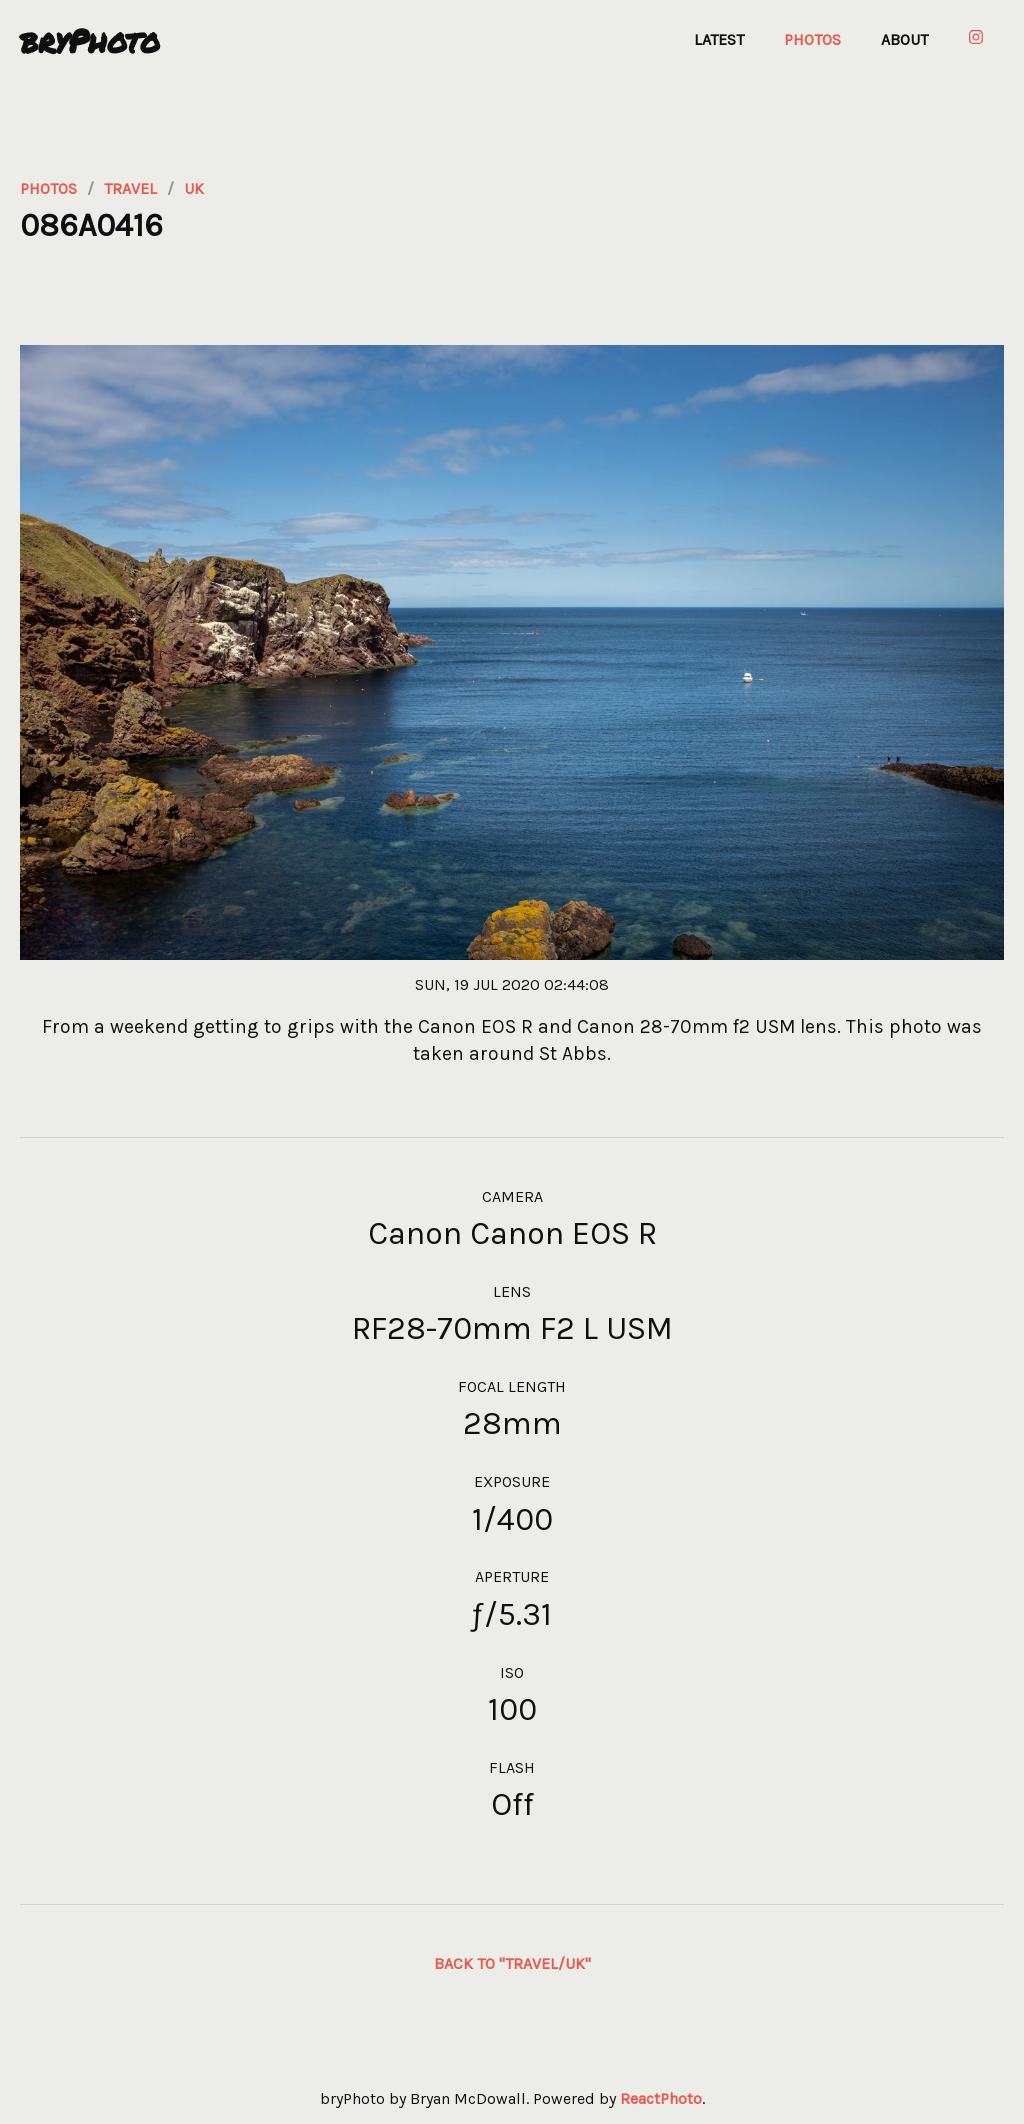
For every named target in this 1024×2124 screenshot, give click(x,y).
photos (48, 188)
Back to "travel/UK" (512, 1963)
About (904, 39)
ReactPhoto (661, 2098)
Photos (812, 39)
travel (130, 188)
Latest (719, 39)
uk (194, 188)
